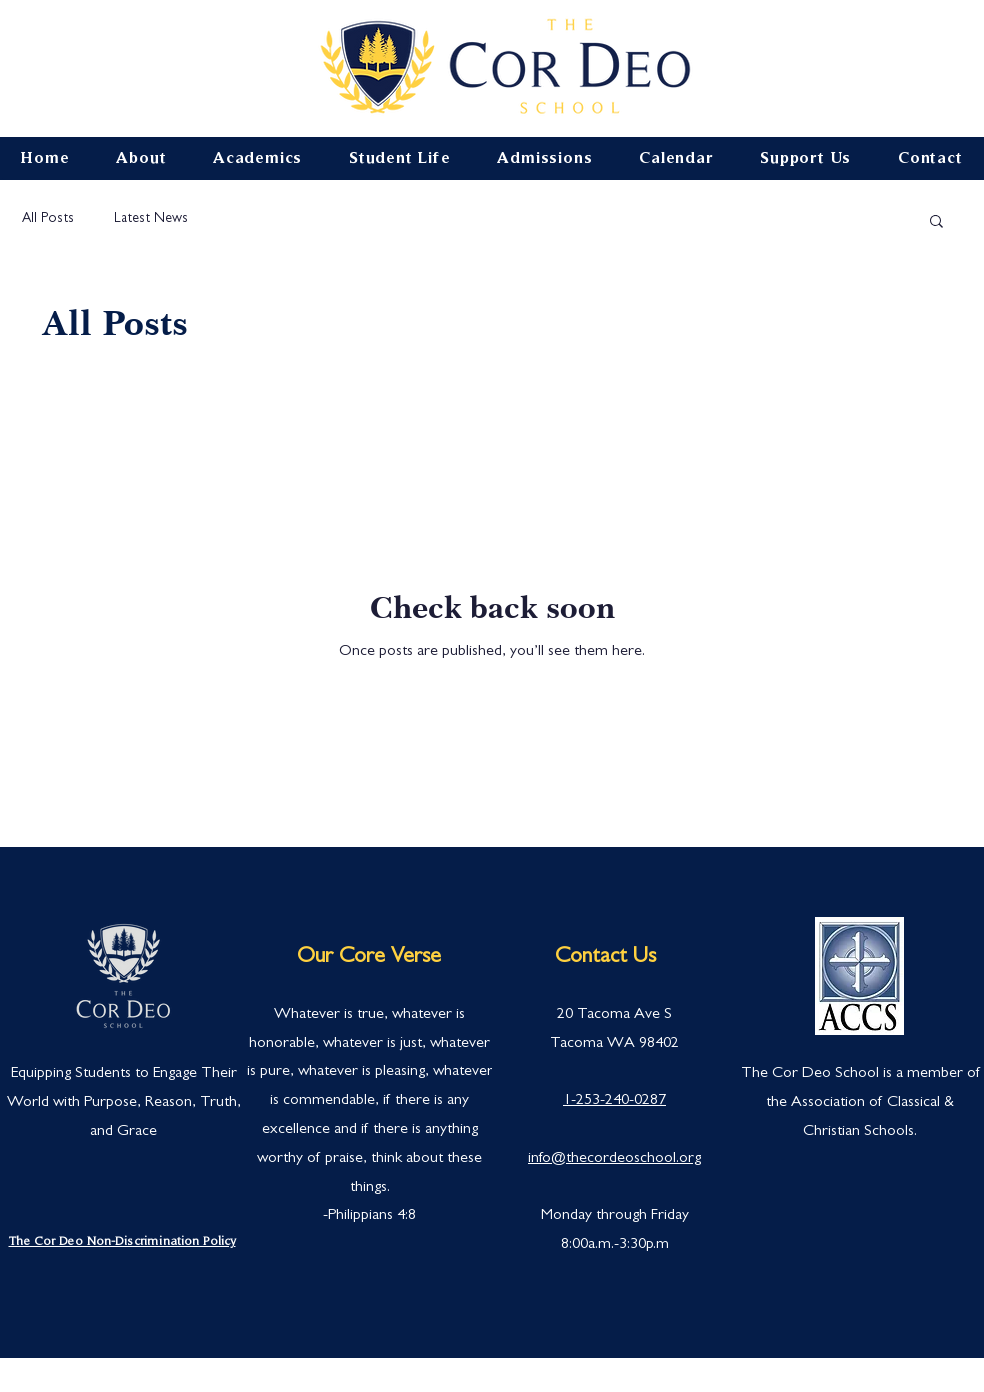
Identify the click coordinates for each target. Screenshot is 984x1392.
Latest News (151, 219)
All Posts (48, 219)
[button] (936, 222)
